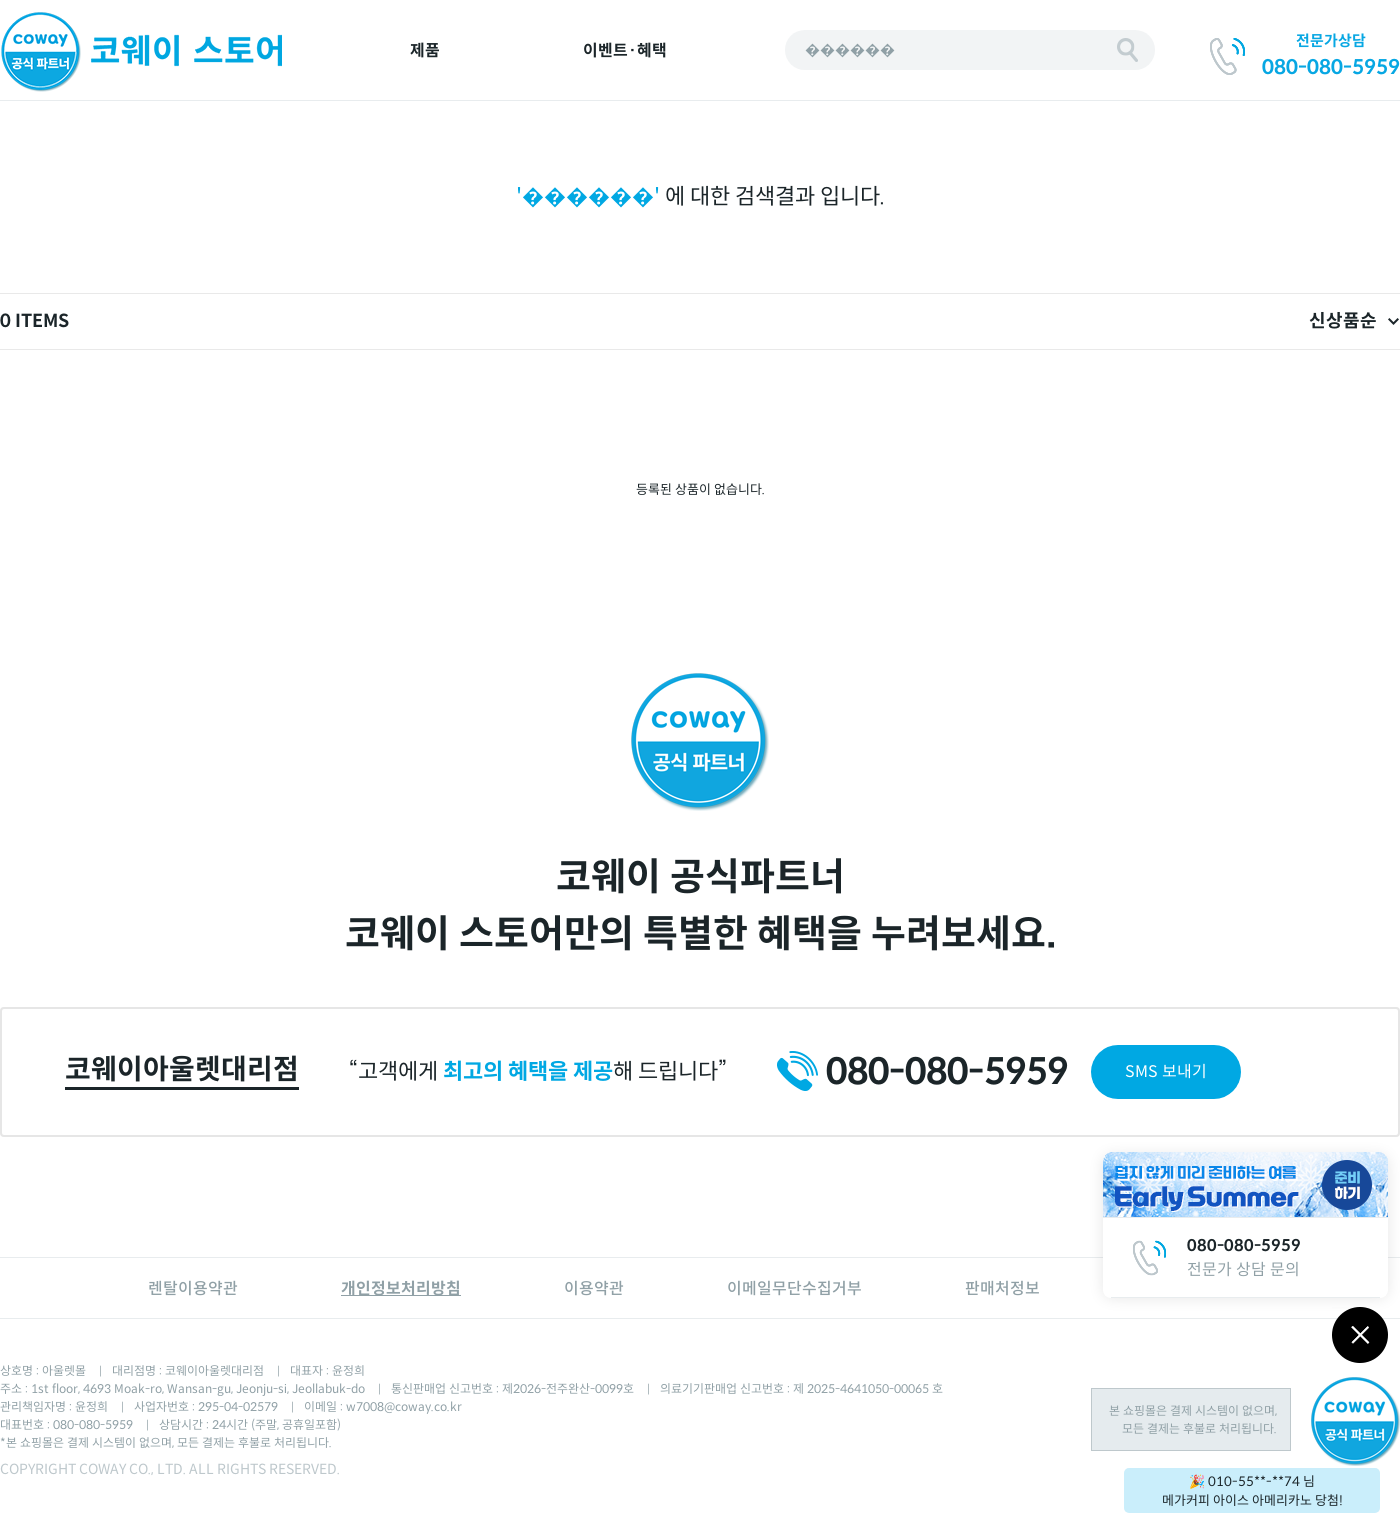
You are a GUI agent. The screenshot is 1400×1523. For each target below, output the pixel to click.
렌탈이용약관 (193, 1288)
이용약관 (594, 1288)
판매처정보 (1002, 1288)
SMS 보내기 (1166, 1071)
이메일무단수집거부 (794, 1288)
